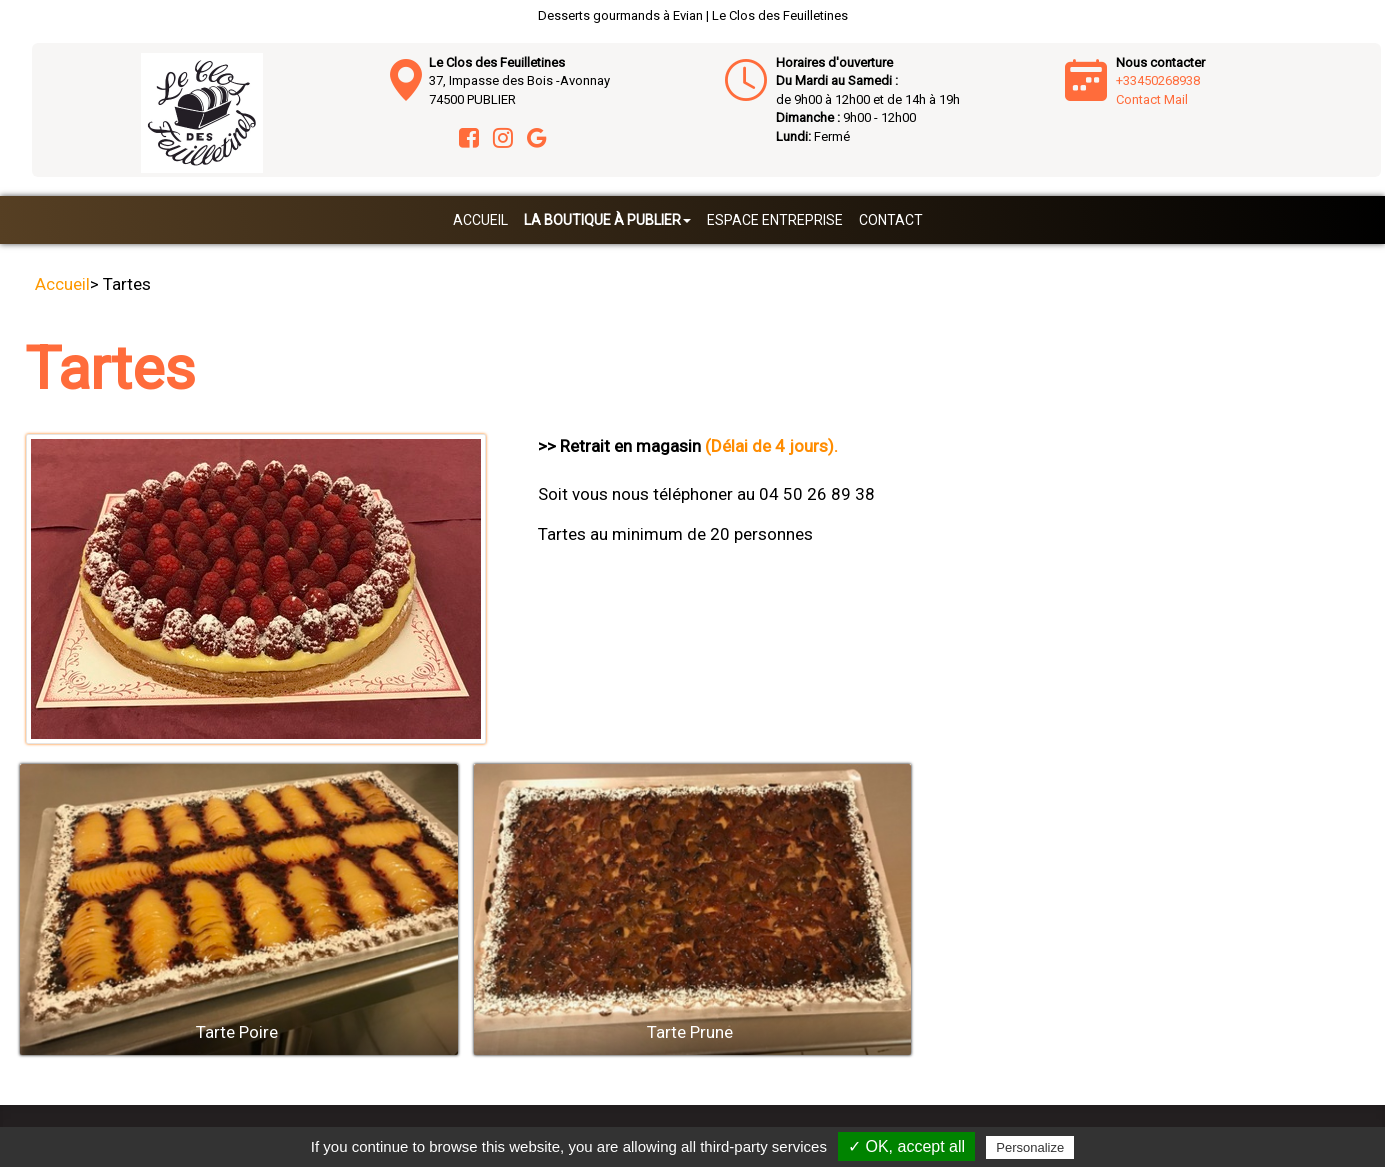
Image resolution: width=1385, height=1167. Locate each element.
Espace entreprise (775, 220)
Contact (891, 220)
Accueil (480, 220)
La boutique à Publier (607, 220)
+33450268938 (1158, 80)
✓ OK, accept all (906, 1146)
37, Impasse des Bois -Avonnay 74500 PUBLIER (519, 81)
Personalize (1030, 1147)
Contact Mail (1152, 99)
